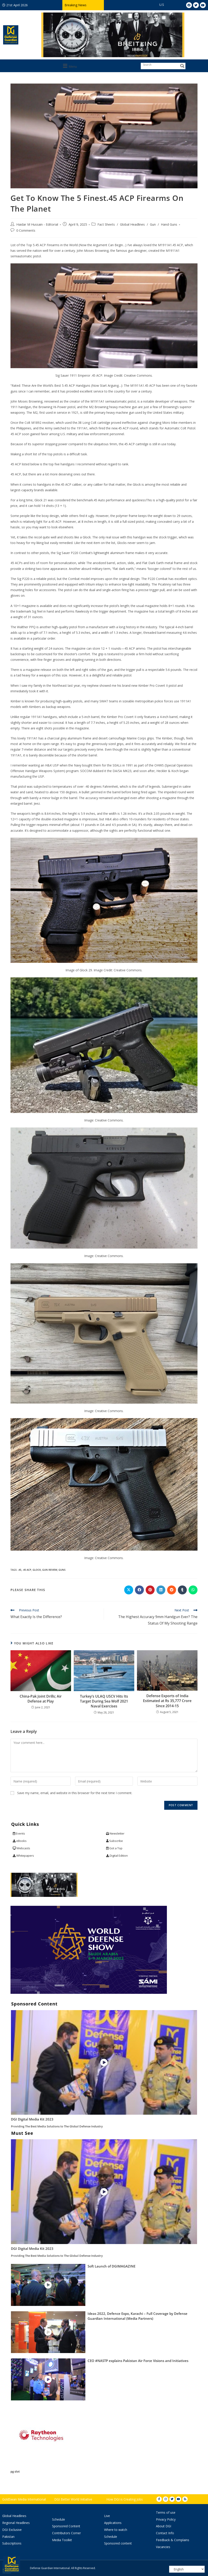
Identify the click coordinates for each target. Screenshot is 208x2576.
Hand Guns (169, 224)
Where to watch (115, 2530)
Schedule (58, 2519)
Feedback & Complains (172, 2540)
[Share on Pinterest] (150, 1589)
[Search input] (160, 65)
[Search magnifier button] (182, 66)
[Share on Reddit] (171, 1589)
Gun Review (49, 1569)
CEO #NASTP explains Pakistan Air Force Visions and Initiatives (138, 2360)
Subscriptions (11, 2543)
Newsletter (117, 1833)
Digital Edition (119, 1856)
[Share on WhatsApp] (193, 1589)
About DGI (163, 2526)
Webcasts (23, 1848)
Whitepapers (25, 1856)
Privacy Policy (166, 2519)
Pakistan (8, 2536)
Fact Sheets (106, 224)
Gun (153, 224)
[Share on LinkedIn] (160, 1589)
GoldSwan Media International (24, 2499)
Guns (62, 1569)
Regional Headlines (16, 2523)
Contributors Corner (66, 2533)
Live (107, 2516)
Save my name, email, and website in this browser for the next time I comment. (74, 1793)
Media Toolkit (62, 2540)
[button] (69, 66)
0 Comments (25, 230)
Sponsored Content (66, 2526)
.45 (19, 1569)
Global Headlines (132, 224)
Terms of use (165, 2512)
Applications (113, 2523)
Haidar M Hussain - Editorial (37, 224)
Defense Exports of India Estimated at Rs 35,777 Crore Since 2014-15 (167, 1700)
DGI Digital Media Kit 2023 (32, 2119)
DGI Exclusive (12, 2530)
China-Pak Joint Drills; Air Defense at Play (41, 1699)
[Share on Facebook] (139, 1589)
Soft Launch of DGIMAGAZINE (111, 2266)
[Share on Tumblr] (182, 1589)
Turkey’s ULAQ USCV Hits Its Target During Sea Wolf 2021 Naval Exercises (104, 1701)
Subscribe (116, 1841)
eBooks (21, 1841)
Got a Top (115, 1848)
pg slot (15, 2471)
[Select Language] (187, 2569)
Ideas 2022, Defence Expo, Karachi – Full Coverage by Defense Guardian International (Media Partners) (137, 2316)
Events (20, 1833)
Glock (37, 1569)
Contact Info (165, 2533)
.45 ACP (27, 1569)
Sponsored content (118, 2543)
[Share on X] (128, 1589)
